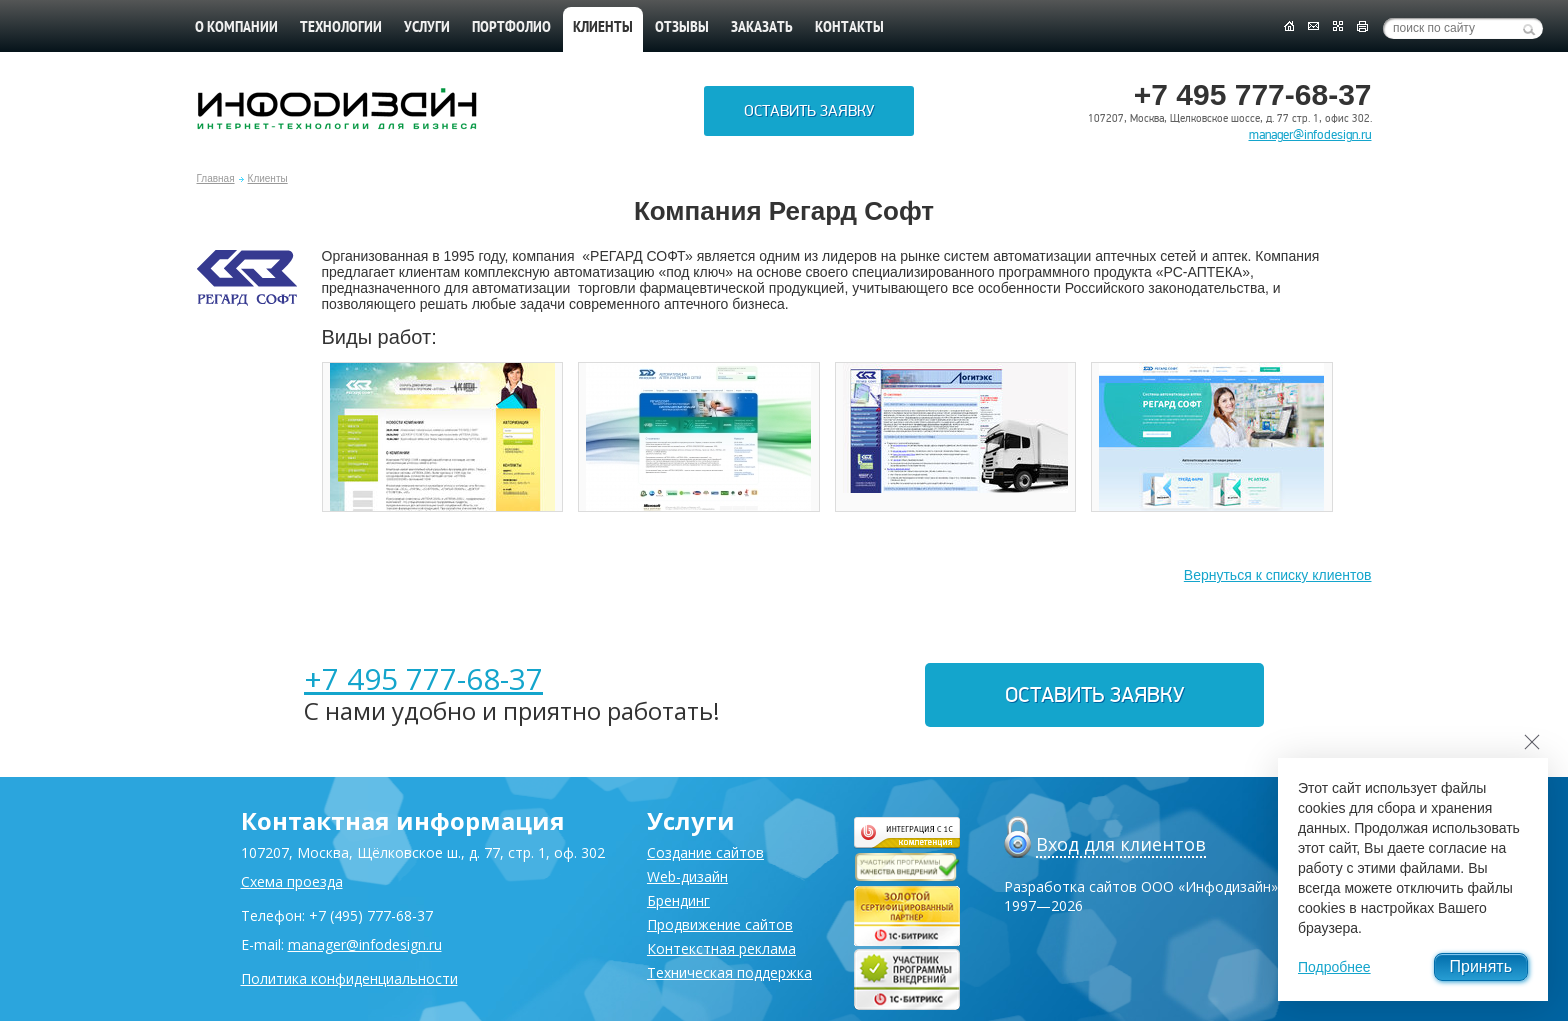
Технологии (341, 28)
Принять (1481, 966)
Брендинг (678, 900)
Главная (216, 178)
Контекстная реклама (721, 948)
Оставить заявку (809, 111)
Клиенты (268, 178)
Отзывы (682, 28)
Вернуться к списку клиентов (1278, 575)
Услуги (427, 28)
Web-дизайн (687, 876)
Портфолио (511, 28)
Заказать (762, 28)
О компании (236, 28)
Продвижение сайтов (720, 924)
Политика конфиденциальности (349, 978)
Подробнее (1334, 967)
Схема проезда (292, 881)
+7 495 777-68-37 (423, 678)
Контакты (849, 28)
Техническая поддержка (729, 972)
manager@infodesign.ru (1310, 135)
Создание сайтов (705, 852)
